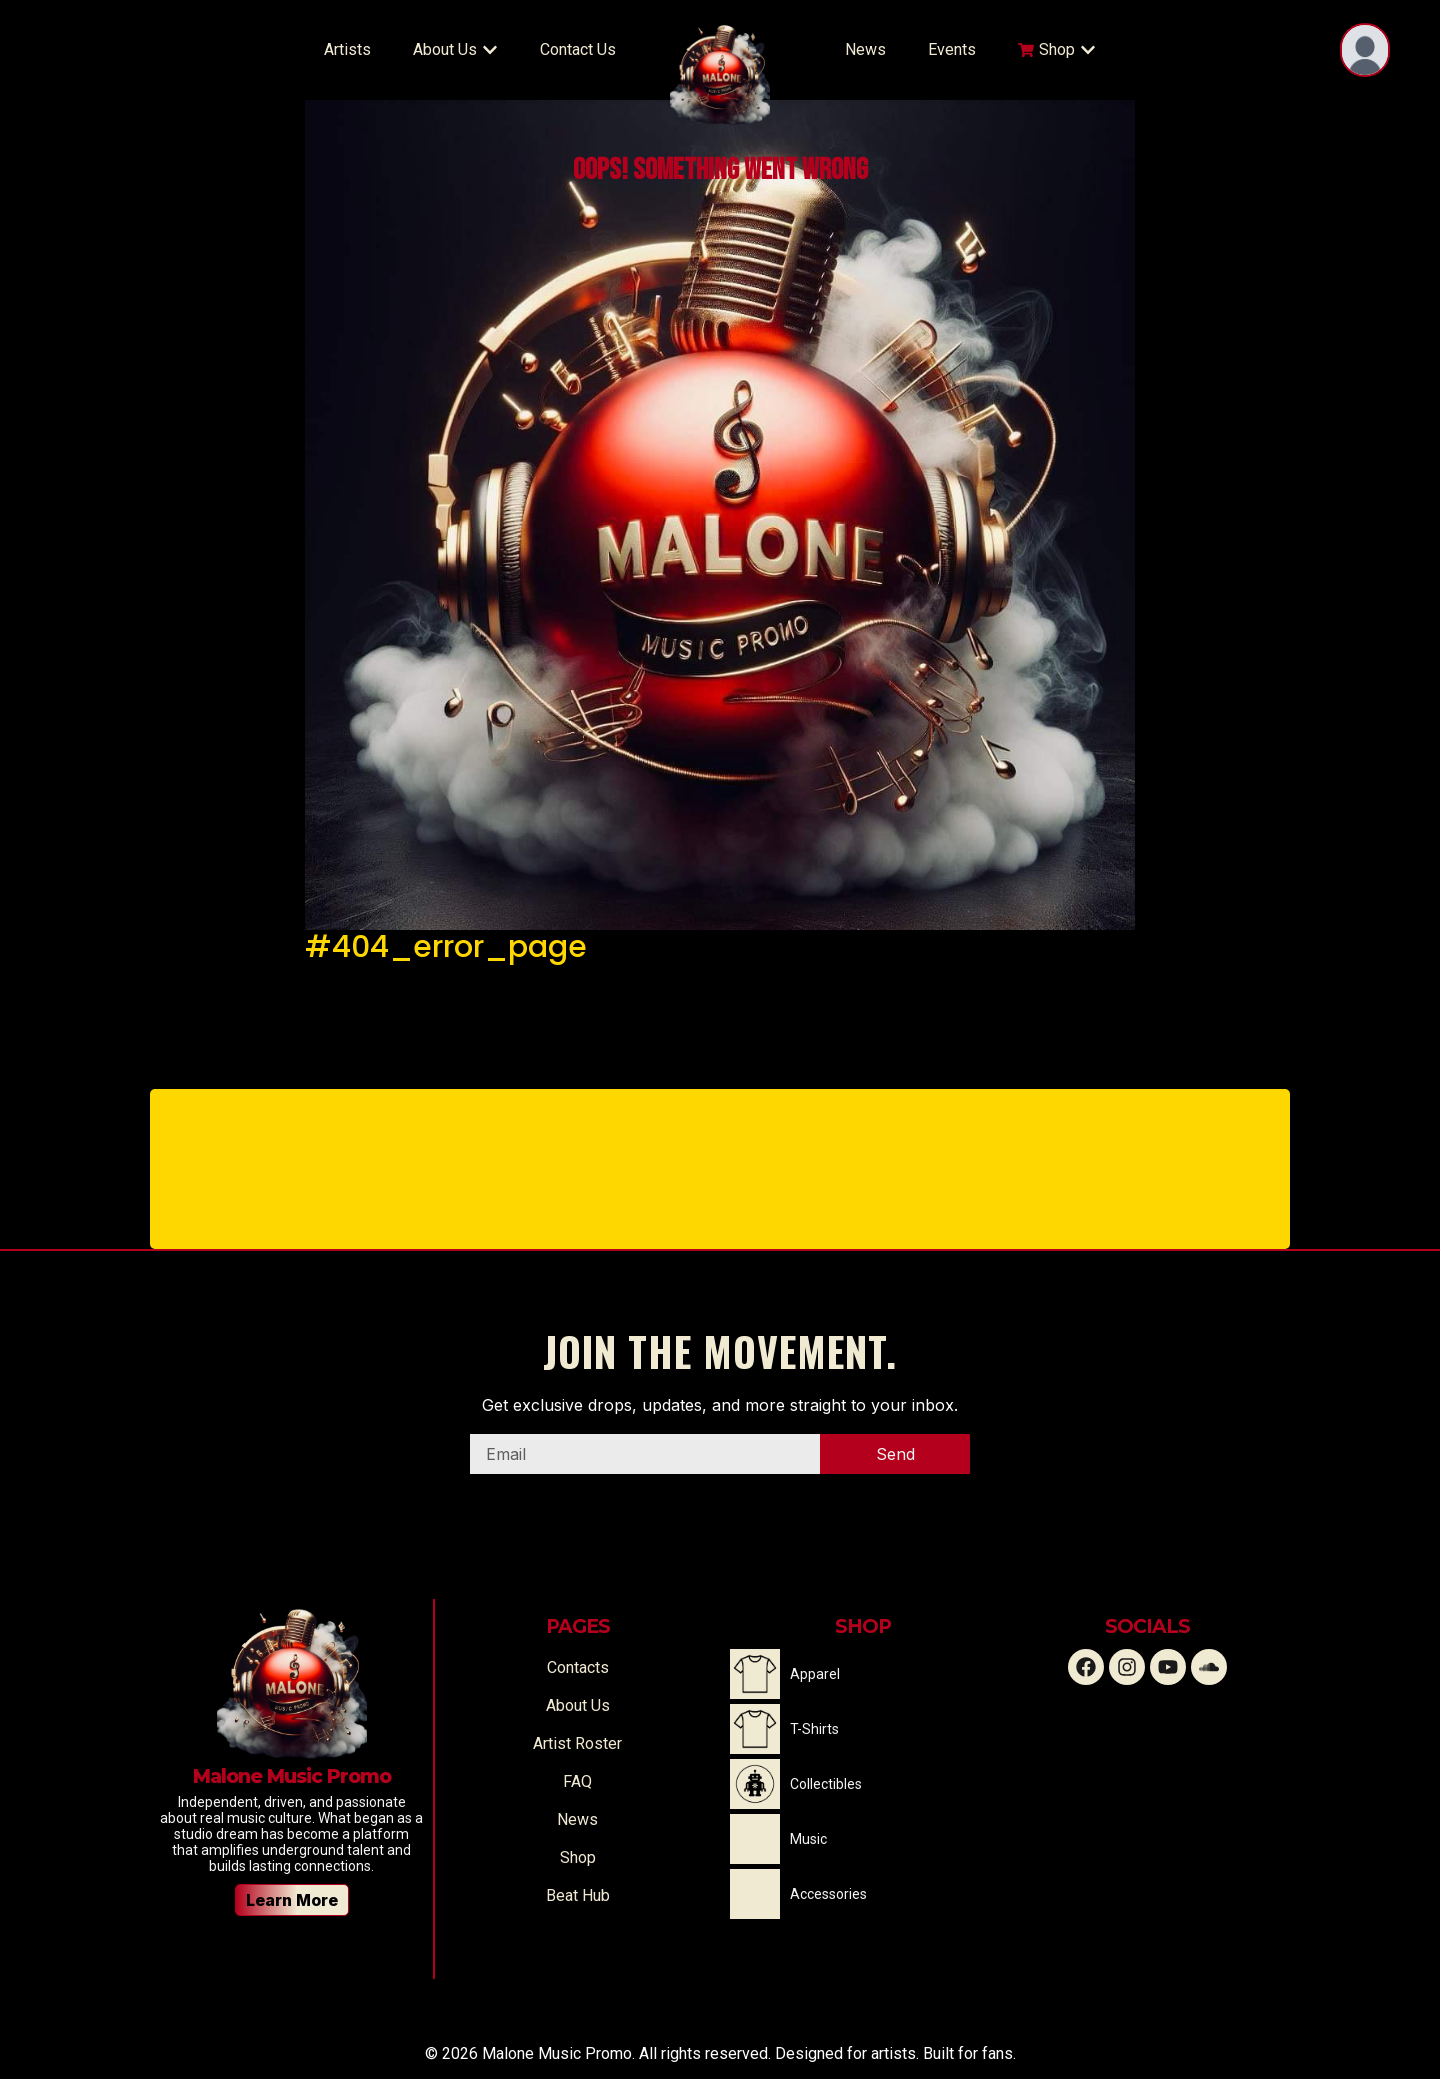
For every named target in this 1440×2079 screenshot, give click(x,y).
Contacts (578, 1667)
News (577, 1819)
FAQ (577, 1781)
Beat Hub (578, 1895)
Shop (578, 1857)
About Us (578, 1705)
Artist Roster (577, 1743)
